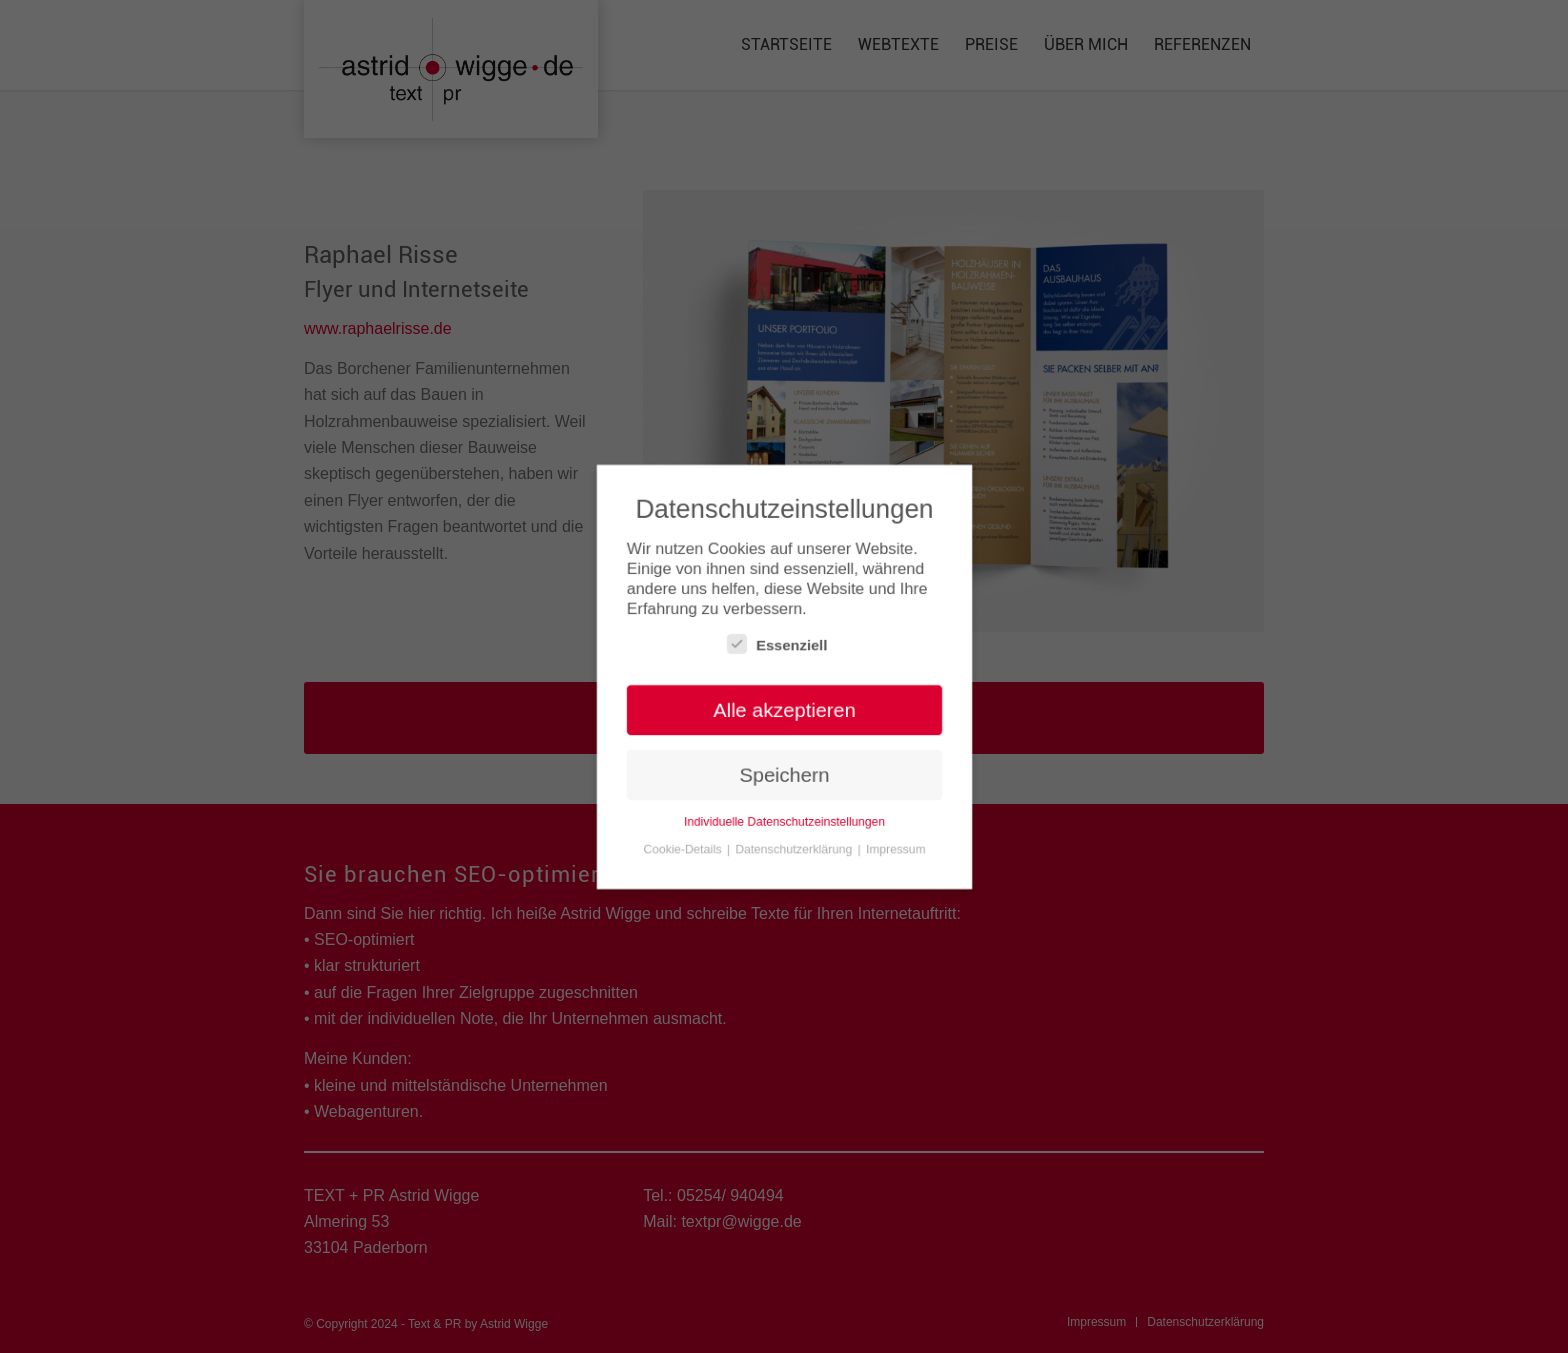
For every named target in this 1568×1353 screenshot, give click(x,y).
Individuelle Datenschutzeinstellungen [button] (784, 823)
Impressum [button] (896, 850)
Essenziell (777, 644)
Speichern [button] (784, 776)
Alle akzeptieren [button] (784, 710)
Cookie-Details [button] (683, 850)
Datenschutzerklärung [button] (794, 850)
